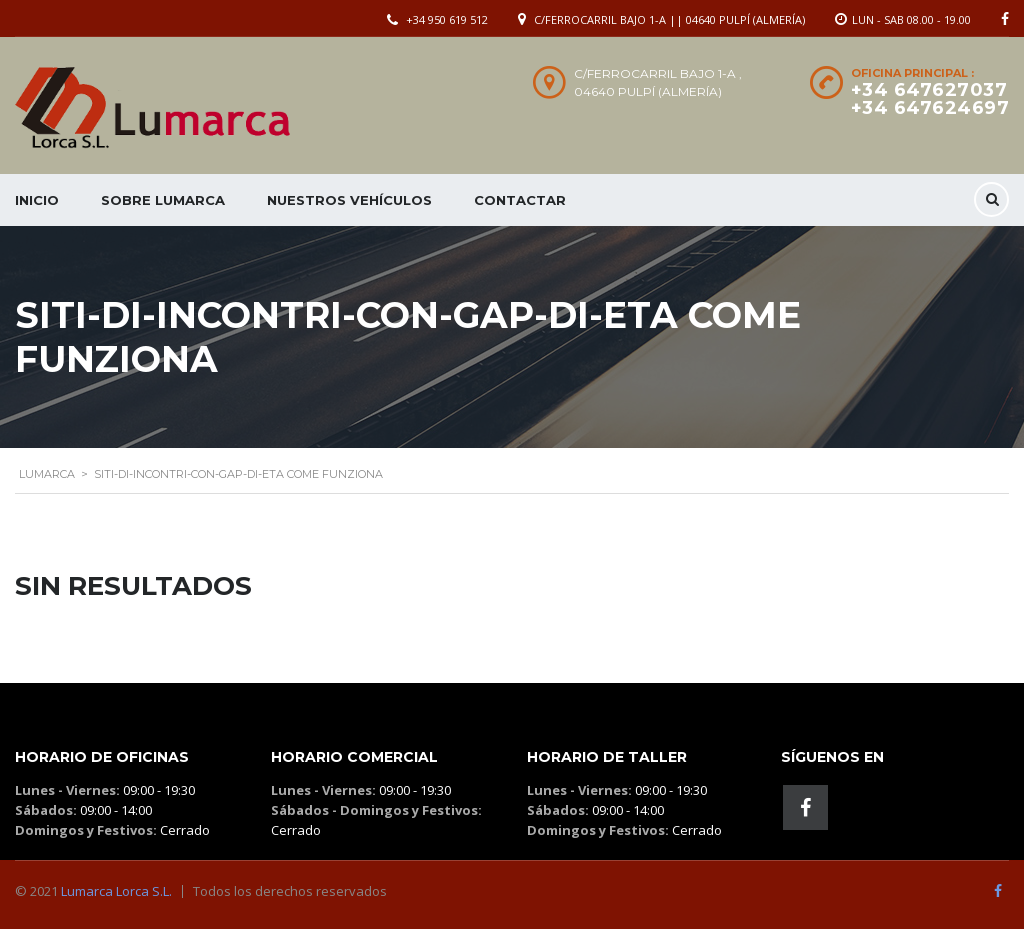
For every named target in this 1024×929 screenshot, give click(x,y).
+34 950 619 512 (447, 19)
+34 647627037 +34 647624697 (930, 99)
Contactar (520, 200)
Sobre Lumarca (163, 200)
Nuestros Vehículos (349, 200)
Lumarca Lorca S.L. (116, 891)
